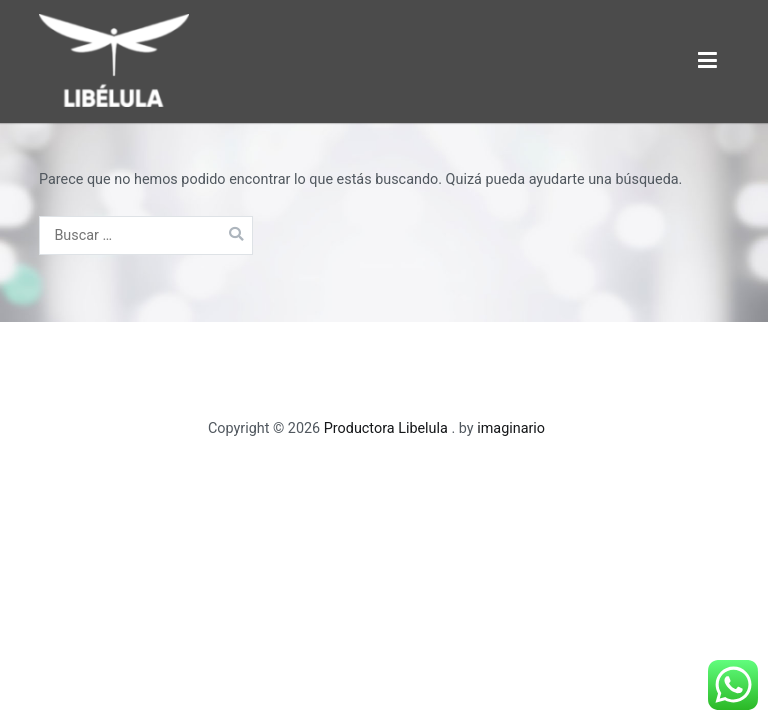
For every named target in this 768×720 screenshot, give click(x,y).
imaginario (511, 428)
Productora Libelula (388, 428)
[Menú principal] (707, 61)
